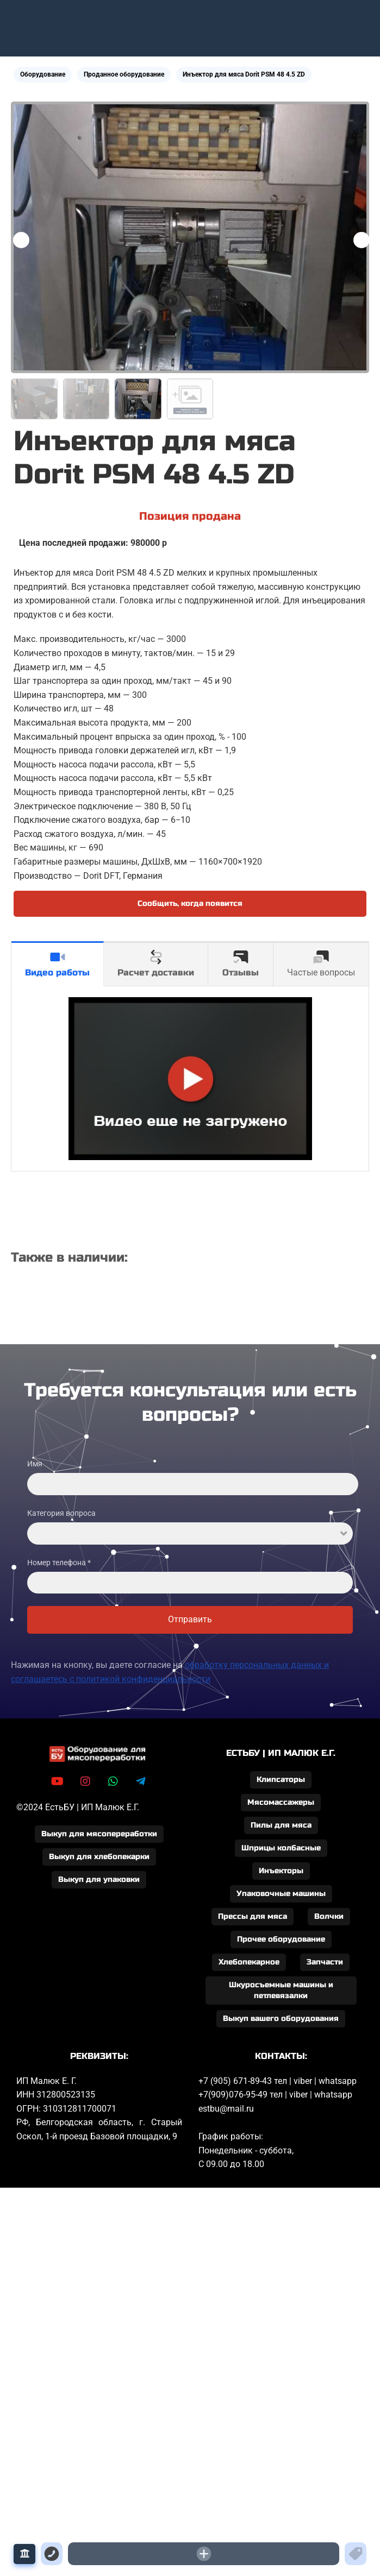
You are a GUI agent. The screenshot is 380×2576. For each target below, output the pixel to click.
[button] (361, 240)
